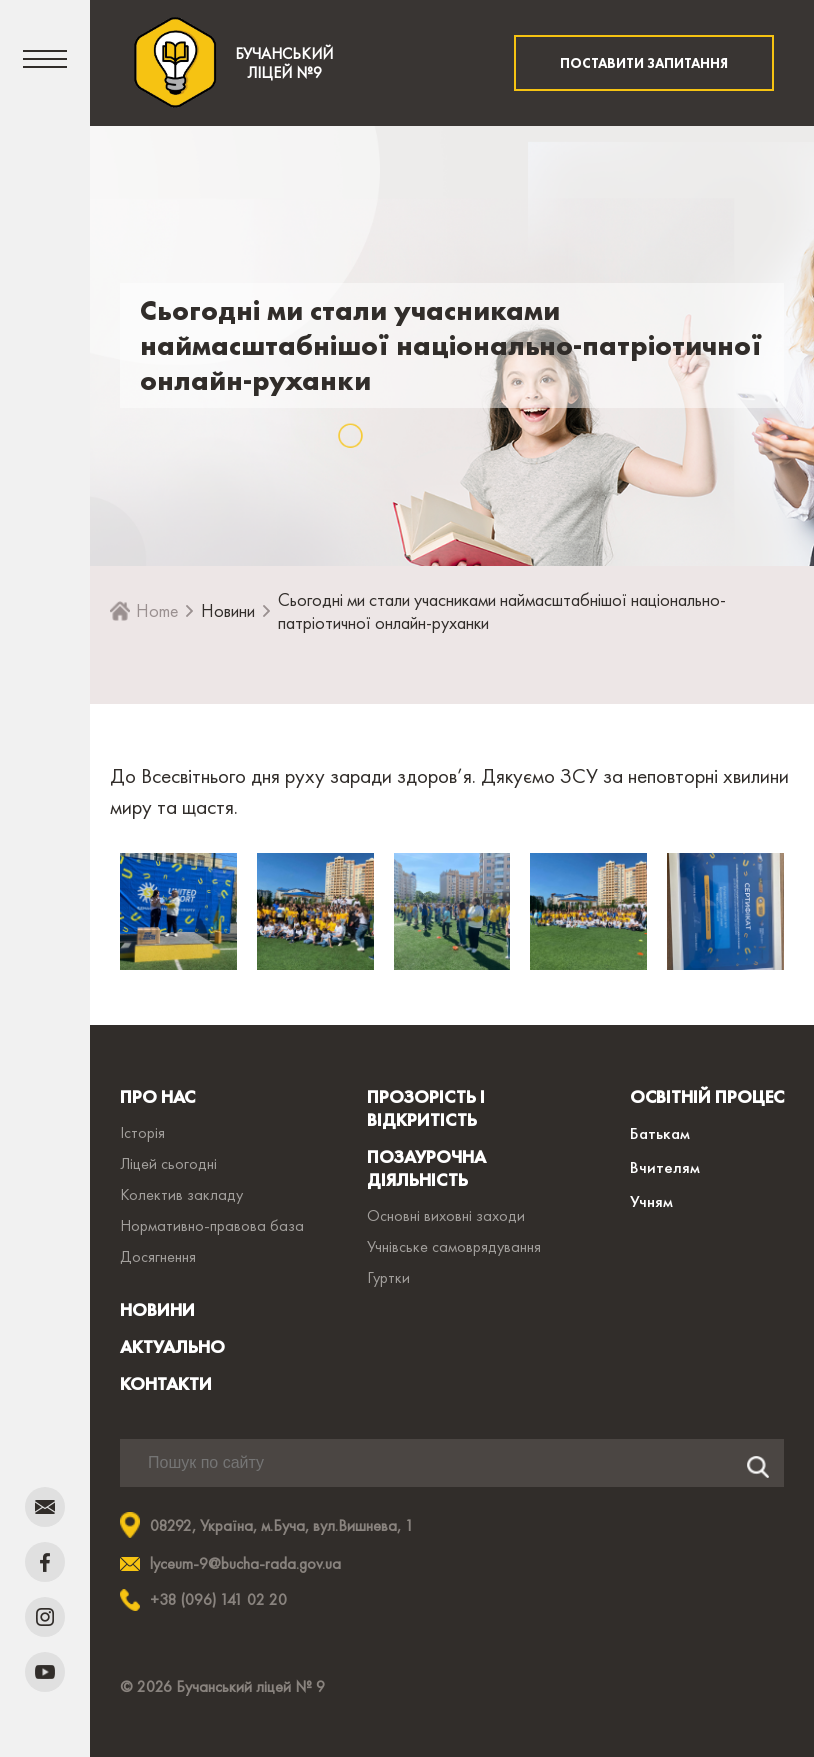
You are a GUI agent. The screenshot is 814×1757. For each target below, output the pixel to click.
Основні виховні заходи (446, 1215)
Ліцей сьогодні (168, 1163)
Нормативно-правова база (212, 1225)
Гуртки (388, 1277)
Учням (651, 1201)
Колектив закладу (181, 1194)
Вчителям (665, 1167)
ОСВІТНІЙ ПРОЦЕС (707, 1096)
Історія (142, 1132)
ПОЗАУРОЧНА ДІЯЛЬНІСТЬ (426, 1168)
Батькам (660, 1133)
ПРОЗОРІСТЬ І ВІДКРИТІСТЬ (426, 1108)
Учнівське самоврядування (454, 1246)
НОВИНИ (157, 1309)
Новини (228, 610)
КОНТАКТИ (166, 1383)
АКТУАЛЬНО (172, 1346)
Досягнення (158, 1256)
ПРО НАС (157, 1096)
